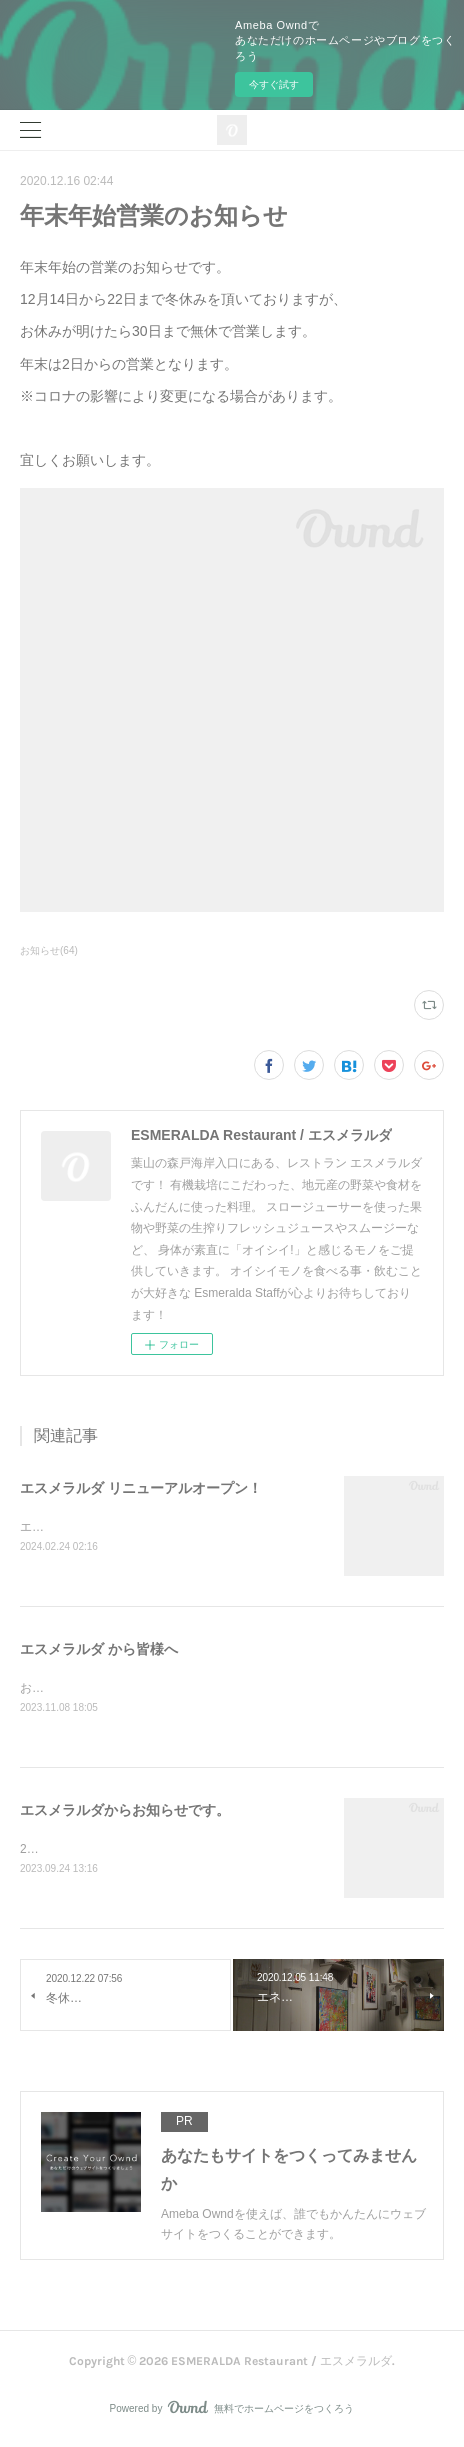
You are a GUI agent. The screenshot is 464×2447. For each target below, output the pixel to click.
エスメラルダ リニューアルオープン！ (141, 1488)
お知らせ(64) (49, 950)
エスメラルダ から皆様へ (99, 1651)
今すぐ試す (274, 84)
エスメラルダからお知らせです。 (125, 1813)
